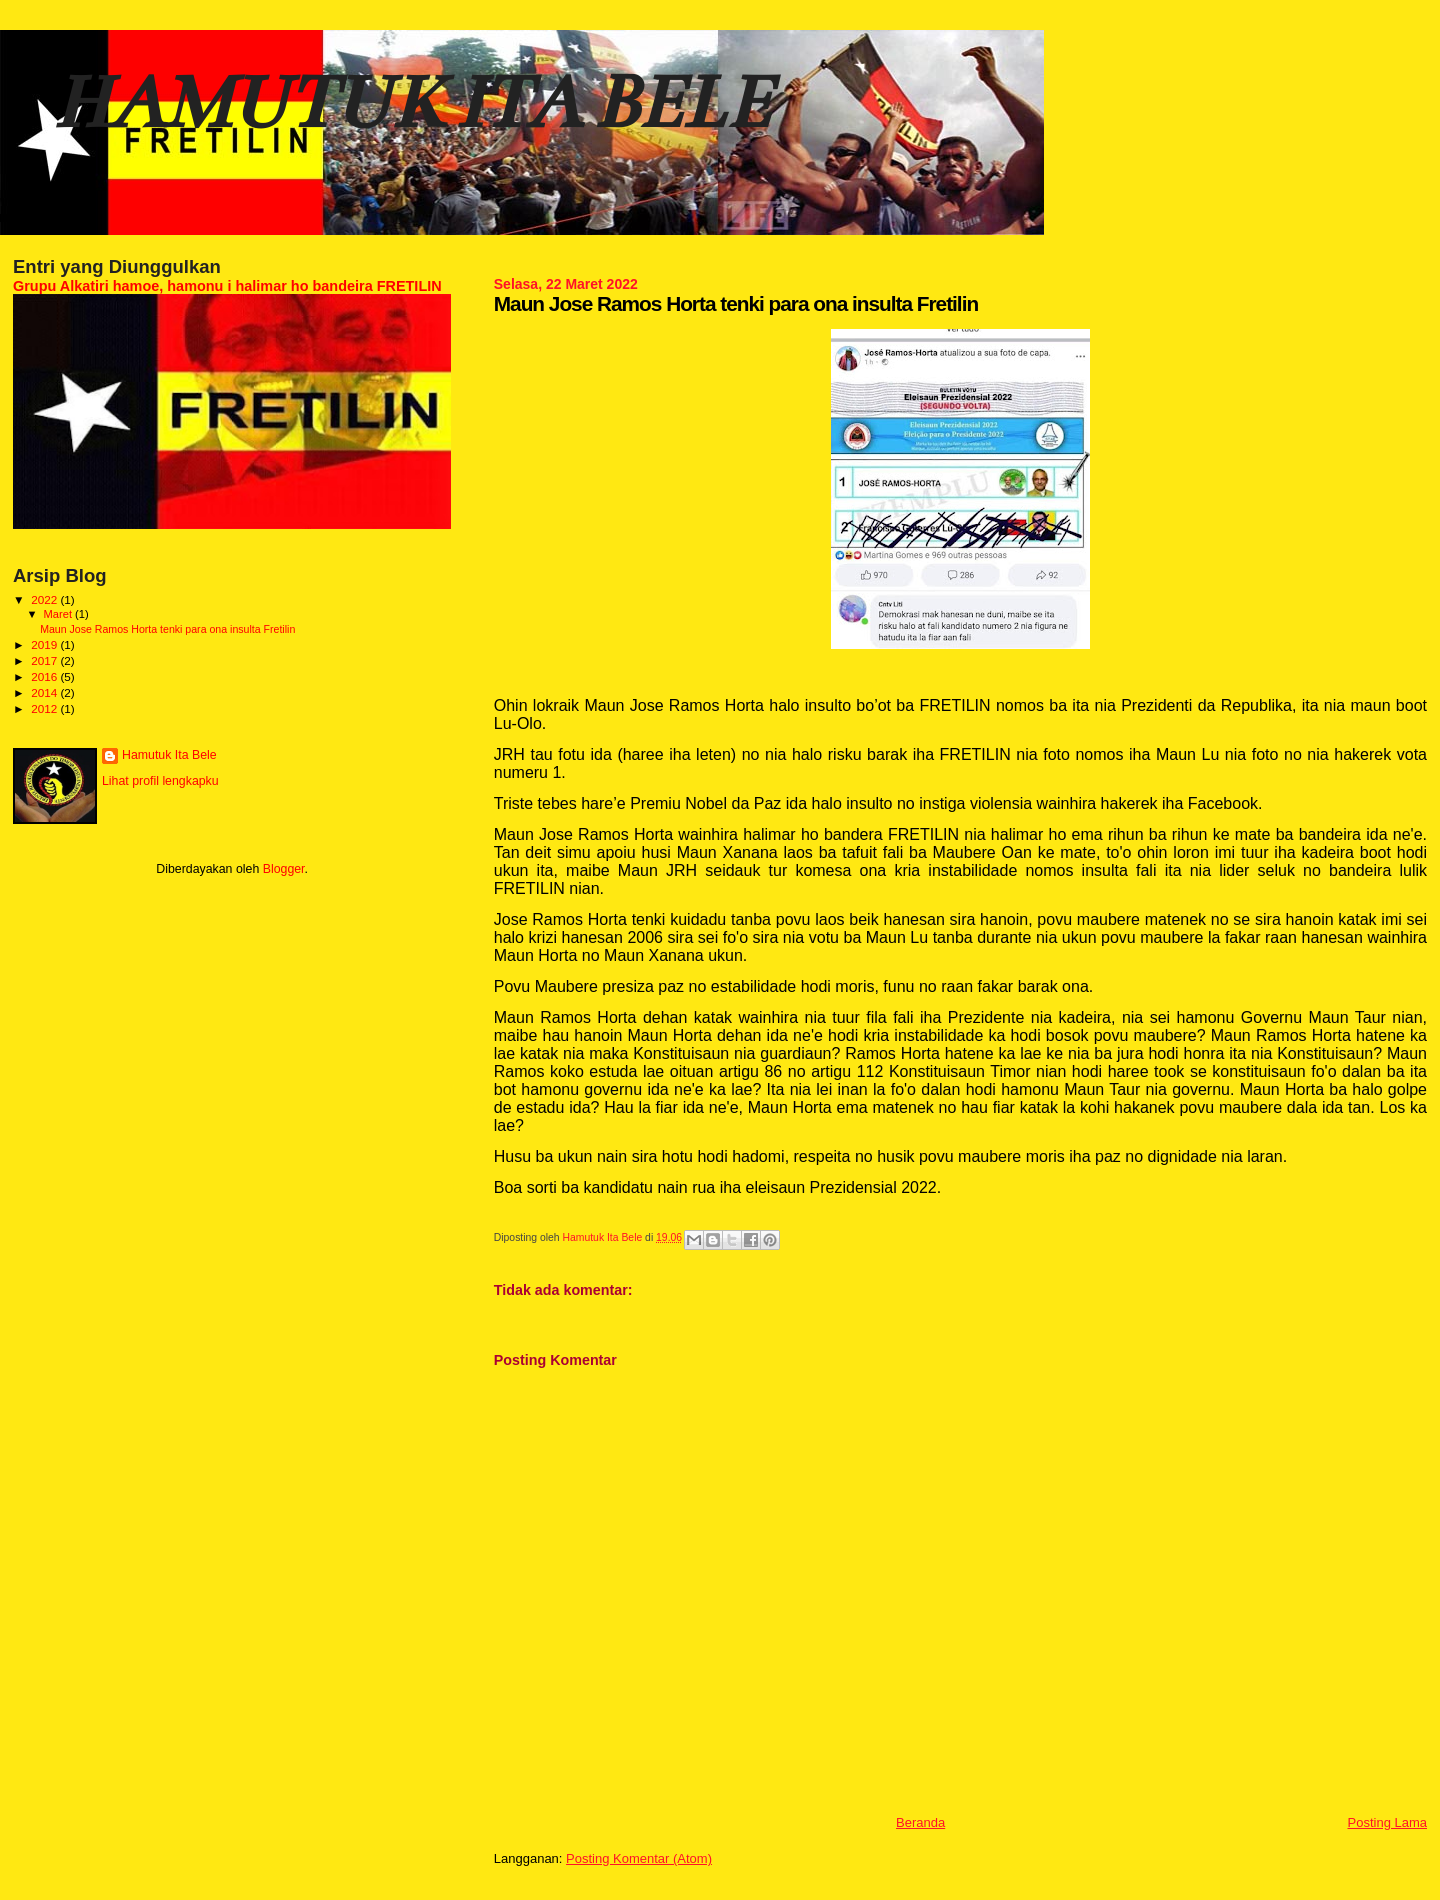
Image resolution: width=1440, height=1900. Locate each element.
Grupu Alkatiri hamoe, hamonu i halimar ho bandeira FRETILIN (227, 286)
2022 (45, 599)
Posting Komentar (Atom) (639, 1858)
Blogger (284, 869)
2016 (45, 676)
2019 (45, 644)
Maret (60, 614)
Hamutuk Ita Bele (169, 755)
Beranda (920, 1822)
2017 (45, 660)
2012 (45, 708)
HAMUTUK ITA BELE (410, 102)
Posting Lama (1388, 1822)
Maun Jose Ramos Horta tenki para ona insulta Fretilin (167, 629)
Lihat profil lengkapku (160, 781)
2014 (45, 692)
